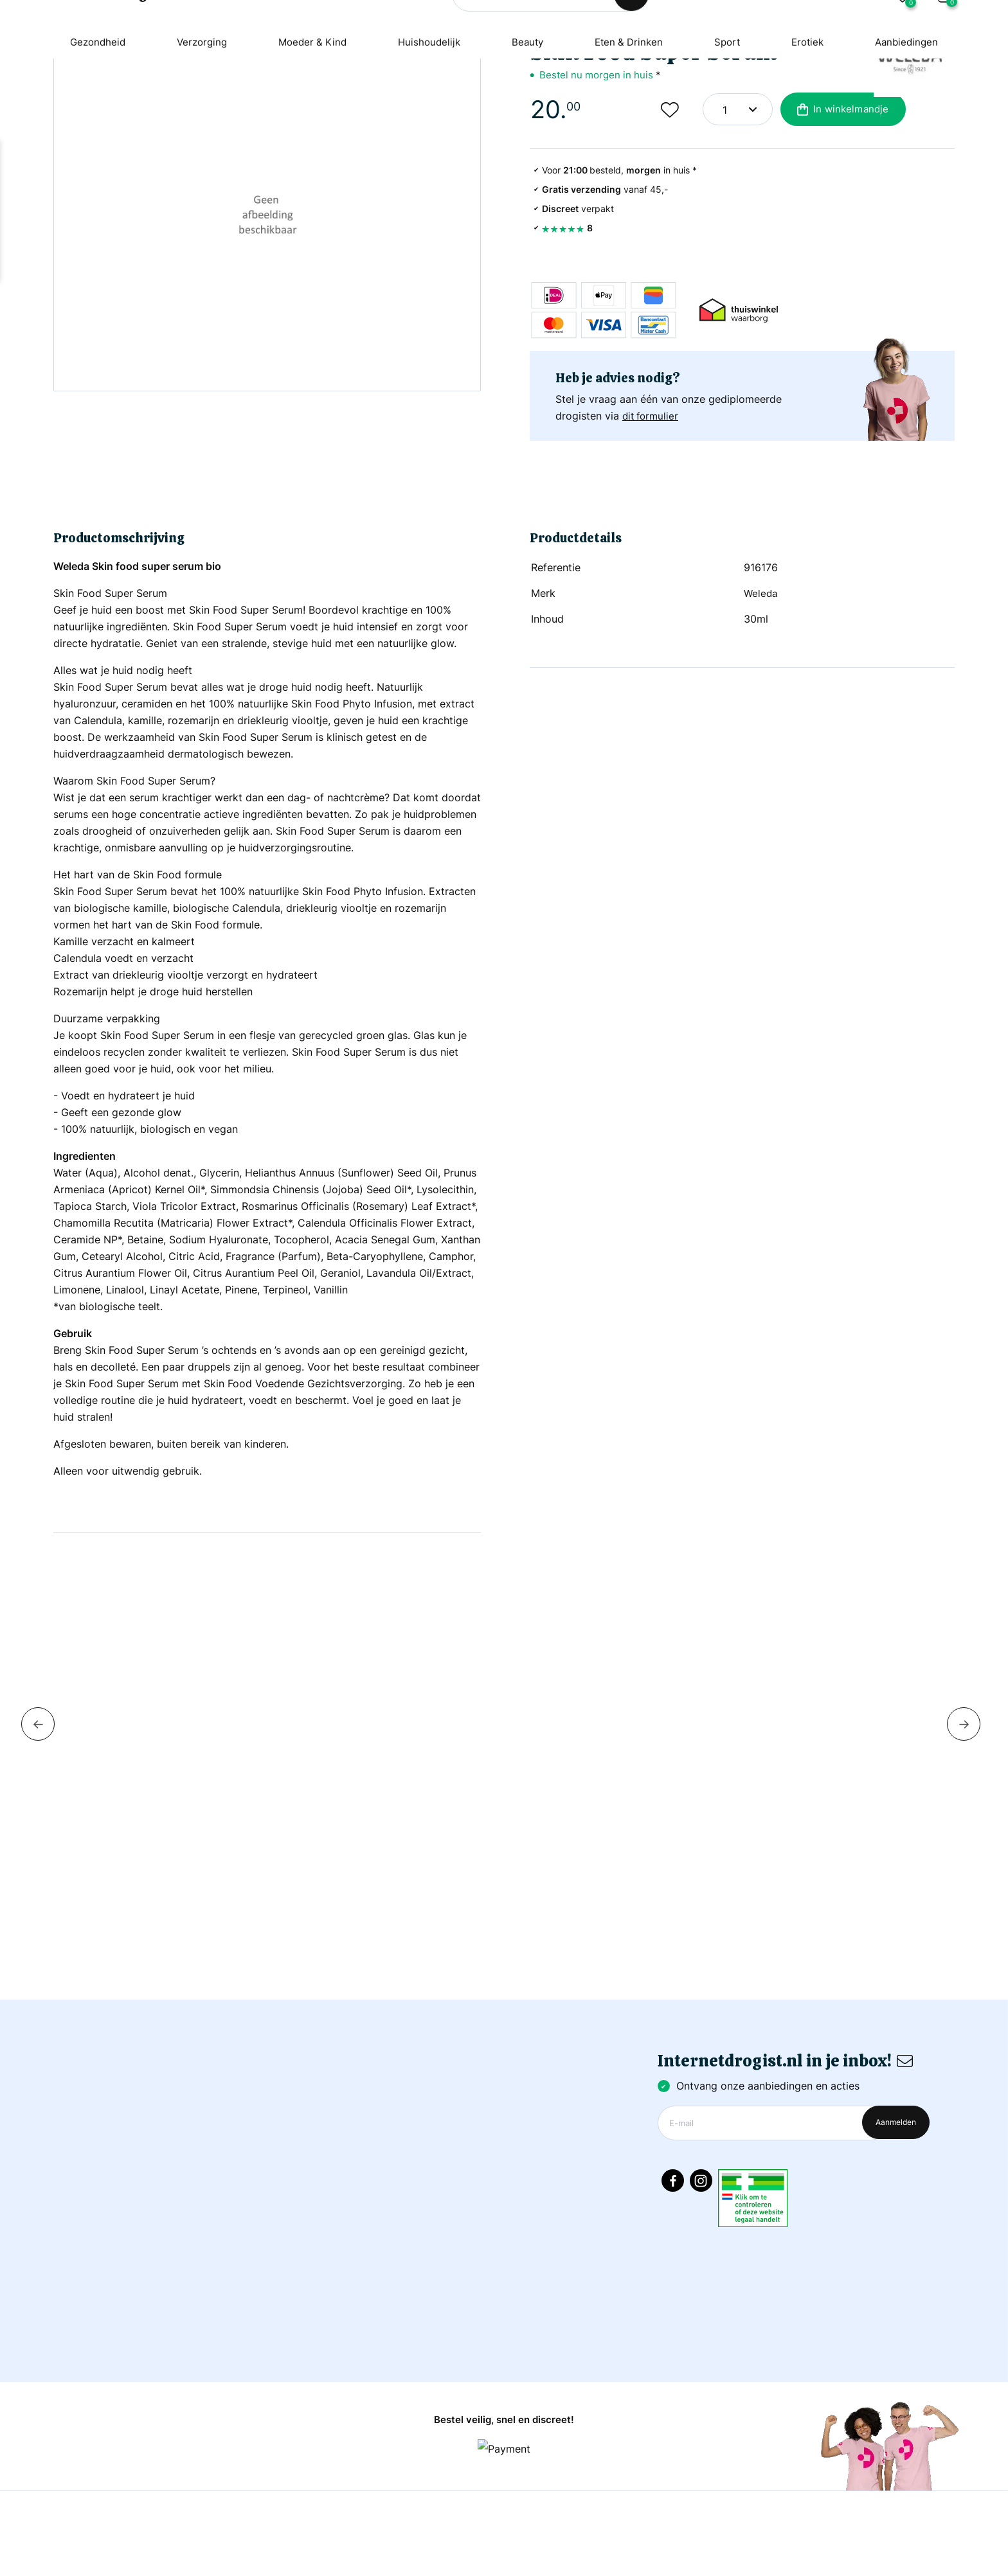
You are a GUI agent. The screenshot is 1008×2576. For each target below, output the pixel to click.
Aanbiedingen (918, 106)
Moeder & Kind (308, 106)
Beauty (528, 106)
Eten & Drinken (633, 106)
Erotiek (816, 106)
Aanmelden (896, 2190)
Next (963, 1802)
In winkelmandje (840, 232)
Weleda (761, 671)
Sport (734, 106)
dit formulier (652, 539)
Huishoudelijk (427, 106)
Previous (38, 1802)
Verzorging (194, 106)
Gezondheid (86, 106)
